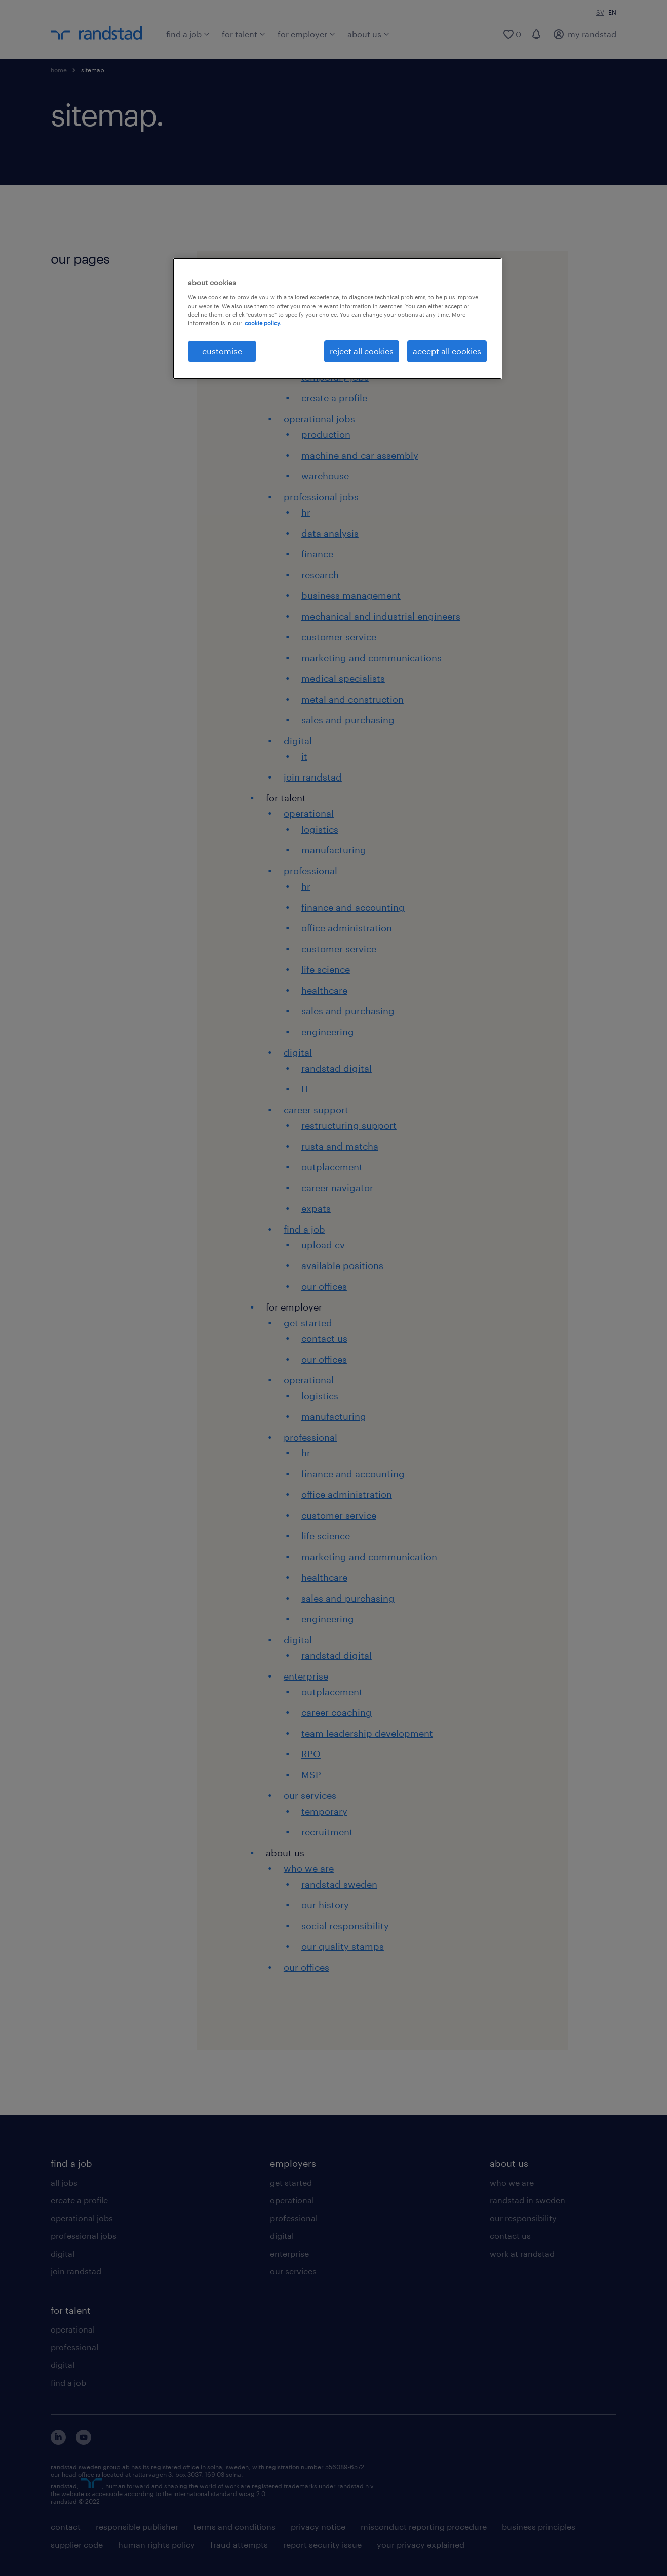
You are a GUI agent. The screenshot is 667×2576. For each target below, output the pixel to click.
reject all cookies (362, 351)
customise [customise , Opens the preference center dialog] (222, 351)
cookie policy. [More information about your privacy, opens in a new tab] (263, 323)
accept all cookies (447, 351)
